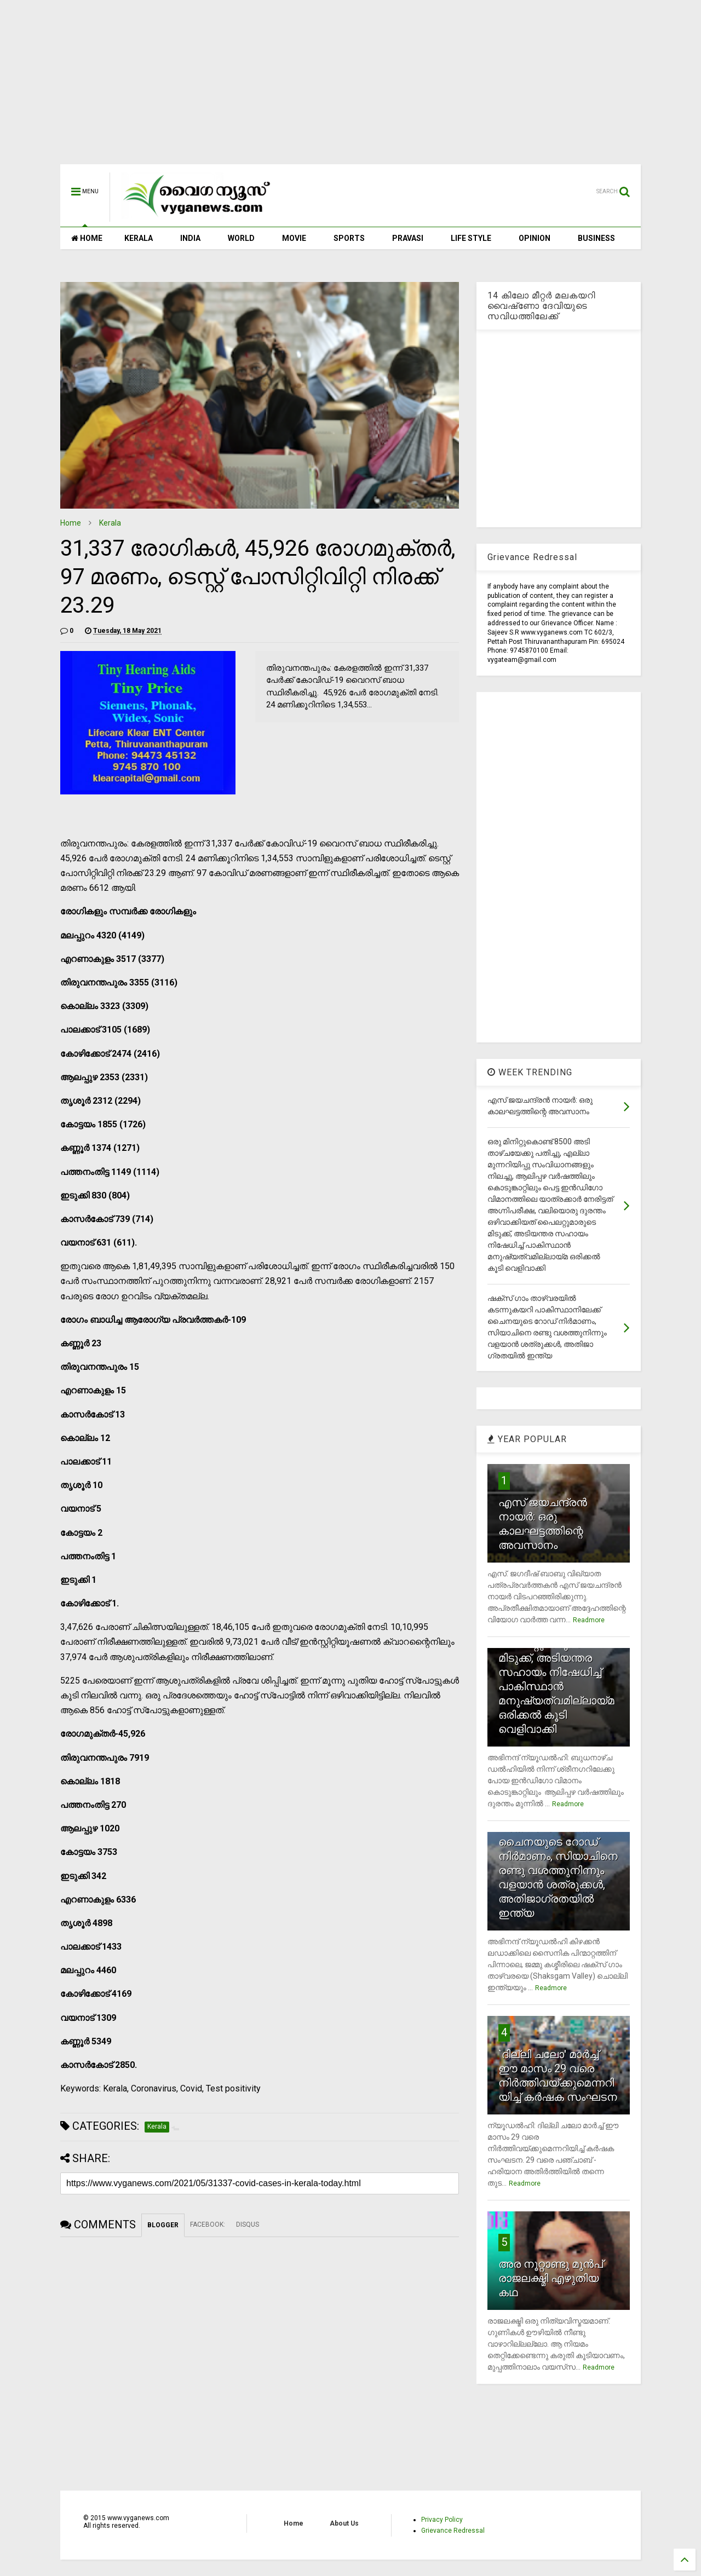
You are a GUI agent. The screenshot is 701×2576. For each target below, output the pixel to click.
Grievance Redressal (453, 2530)
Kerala (110, 522)
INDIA (190, 238)
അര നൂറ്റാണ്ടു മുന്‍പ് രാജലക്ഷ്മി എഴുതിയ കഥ (550, 2278)
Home (70, 522)
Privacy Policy (442, 2519)
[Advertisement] (350, 87)
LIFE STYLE (471, 238)
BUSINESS (596, 238)
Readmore (589, 1620)
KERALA (138, 238)
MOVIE (294, 238)
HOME (86, 238)
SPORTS (349, 238)
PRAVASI (407, 238)
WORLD (241, 238)
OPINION (534, 238)
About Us (344, 2523)
